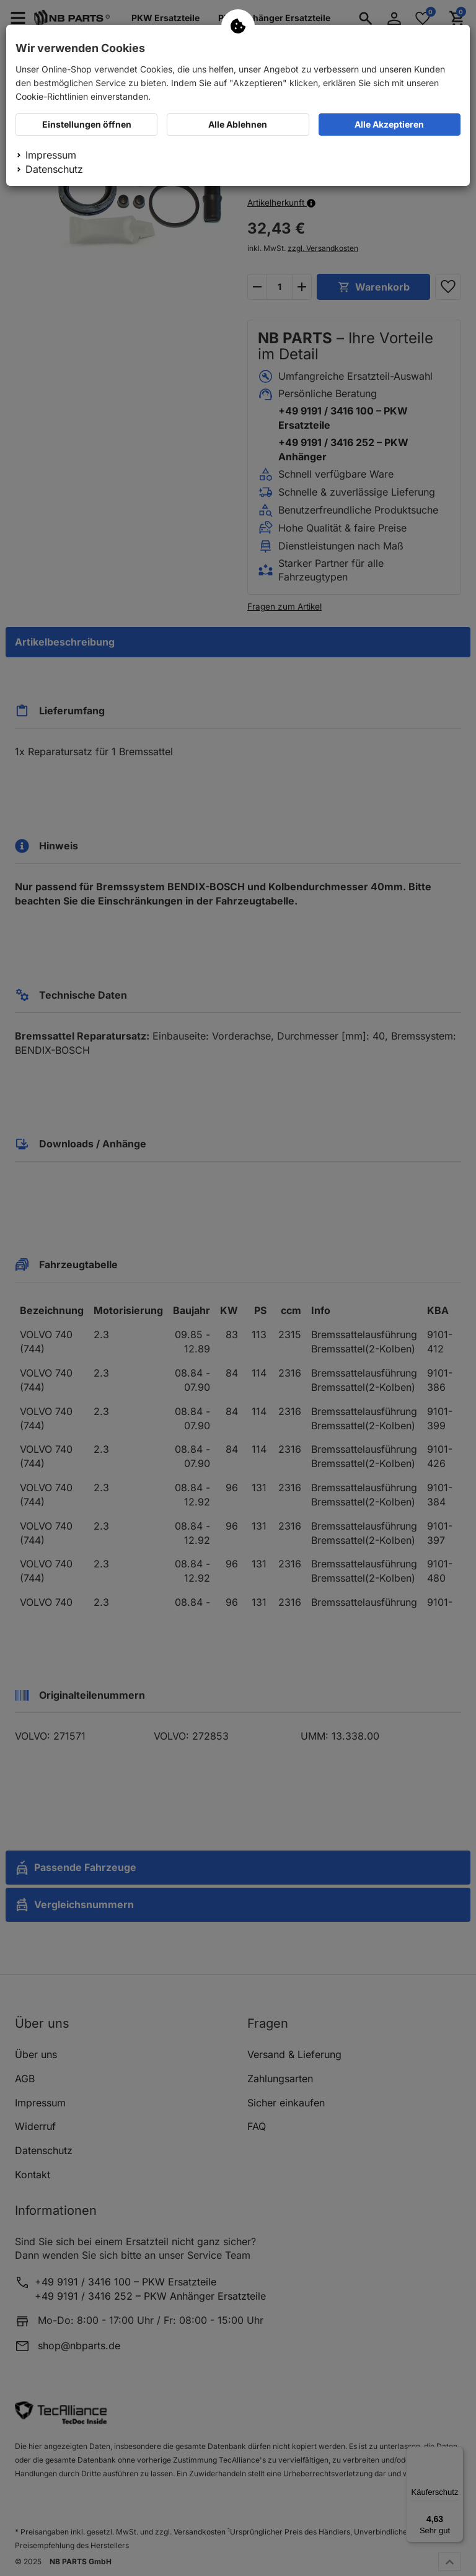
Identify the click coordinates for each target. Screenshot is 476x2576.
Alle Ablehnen (237, 124)
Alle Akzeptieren (389, 124)
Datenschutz (54, 169)
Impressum (50, 155)
